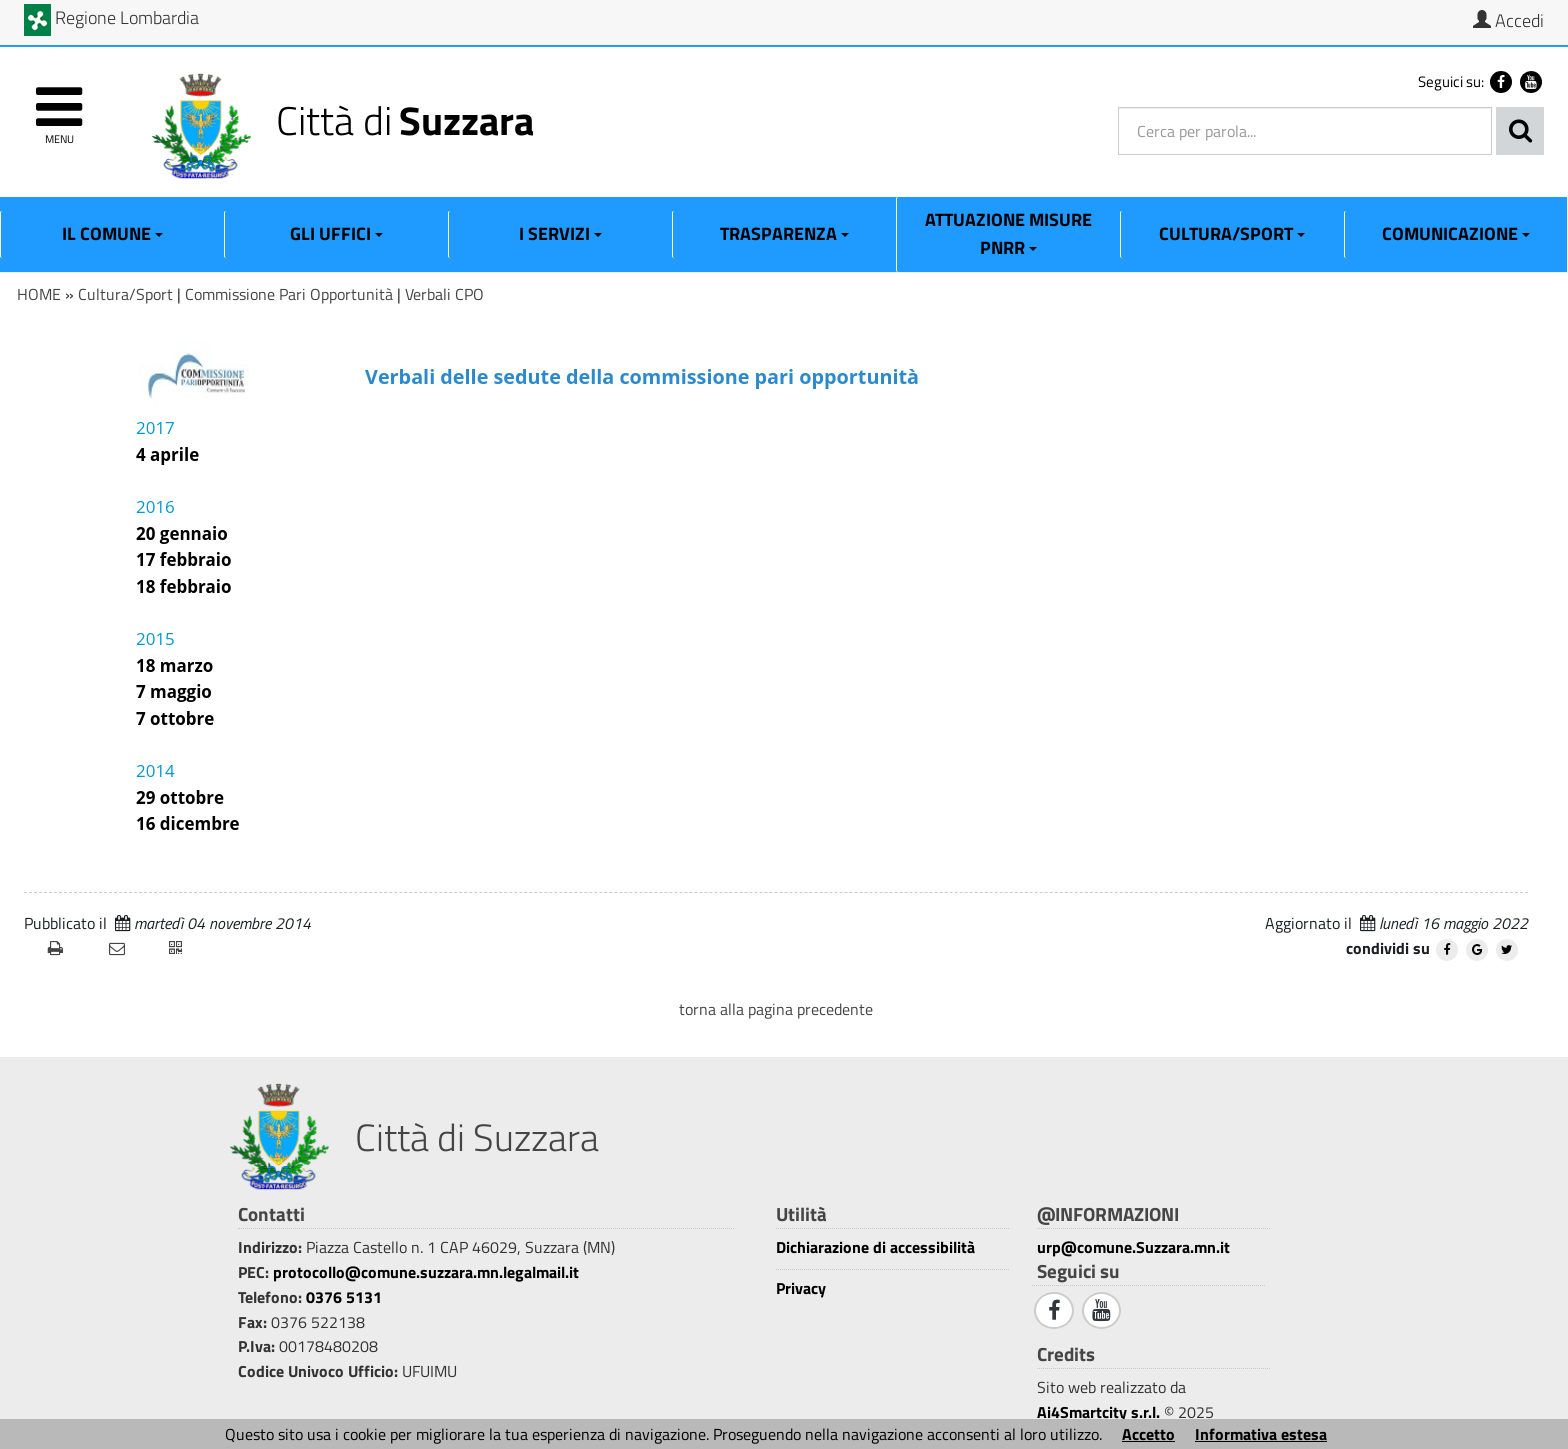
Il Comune (112, 233)
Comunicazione (1456, 233)
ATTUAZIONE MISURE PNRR (1008, 233)
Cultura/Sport (1232, 233)
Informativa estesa (1261, 1434)
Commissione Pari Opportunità (289, 294)
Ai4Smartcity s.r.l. (1098, 1412)
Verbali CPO (444, 294)
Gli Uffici (336, 233)
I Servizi (560, 233)
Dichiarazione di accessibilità (875, 1247)
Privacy (801, 1288)
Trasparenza (784, 233)
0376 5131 (344, 1297)
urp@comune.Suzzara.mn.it (1133, 1247)
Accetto (1148, 1434)
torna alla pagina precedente (776, 1009)
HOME (39, 294)
